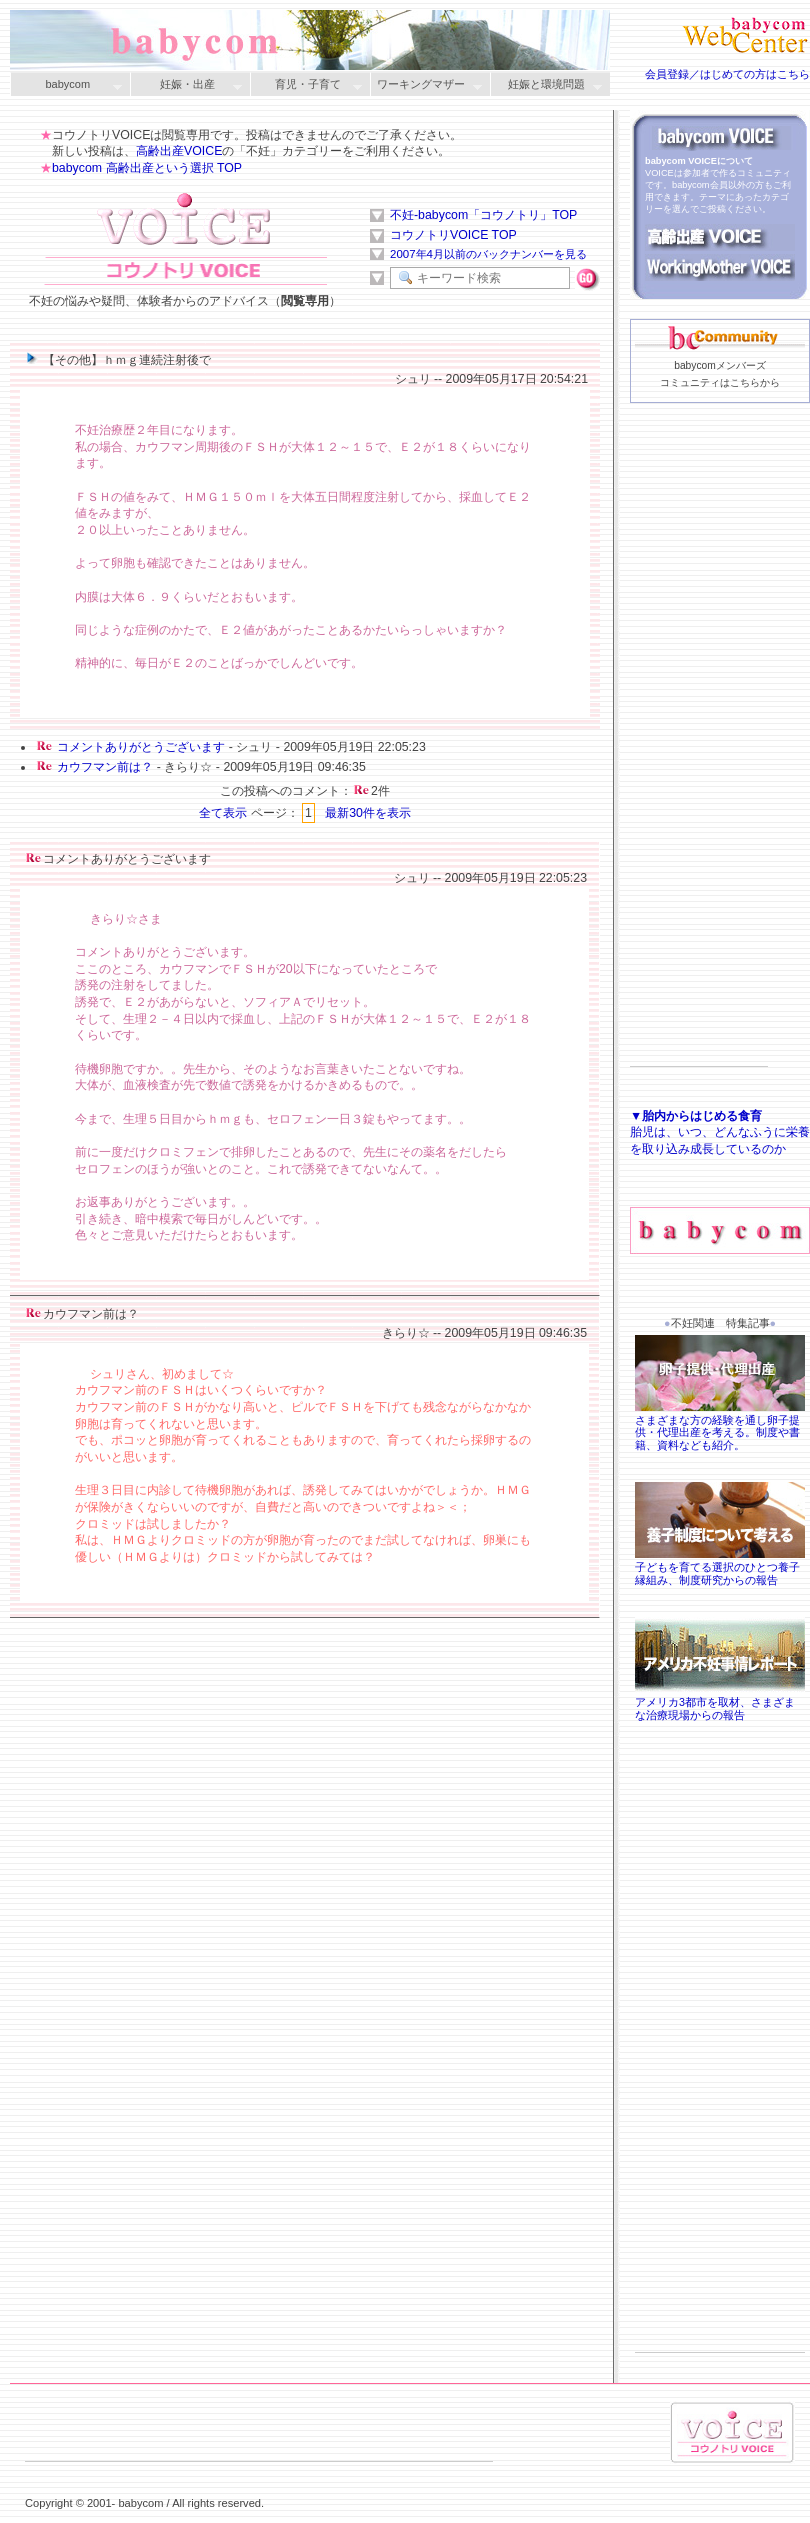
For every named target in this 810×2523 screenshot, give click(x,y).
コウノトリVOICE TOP (453, 235)
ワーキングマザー (426, 85)
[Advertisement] (699, 766)
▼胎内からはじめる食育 (696, 1116)
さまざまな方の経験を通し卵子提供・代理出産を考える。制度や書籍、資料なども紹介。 (720, 1426)
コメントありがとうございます (141, 747)
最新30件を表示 (368, 813)
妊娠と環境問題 (546, 85)
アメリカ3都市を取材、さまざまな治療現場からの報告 (720, 1702)
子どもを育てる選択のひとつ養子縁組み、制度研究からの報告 (720, 1567)
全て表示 (223, 813)
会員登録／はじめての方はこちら (727, 74)
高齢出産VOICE (179, 151)
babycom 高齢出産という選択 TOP (147, 168)
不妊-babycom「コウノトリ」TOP (483, 215)
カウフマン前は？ (105, 767)
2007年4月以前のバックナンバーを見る (488, 254)
